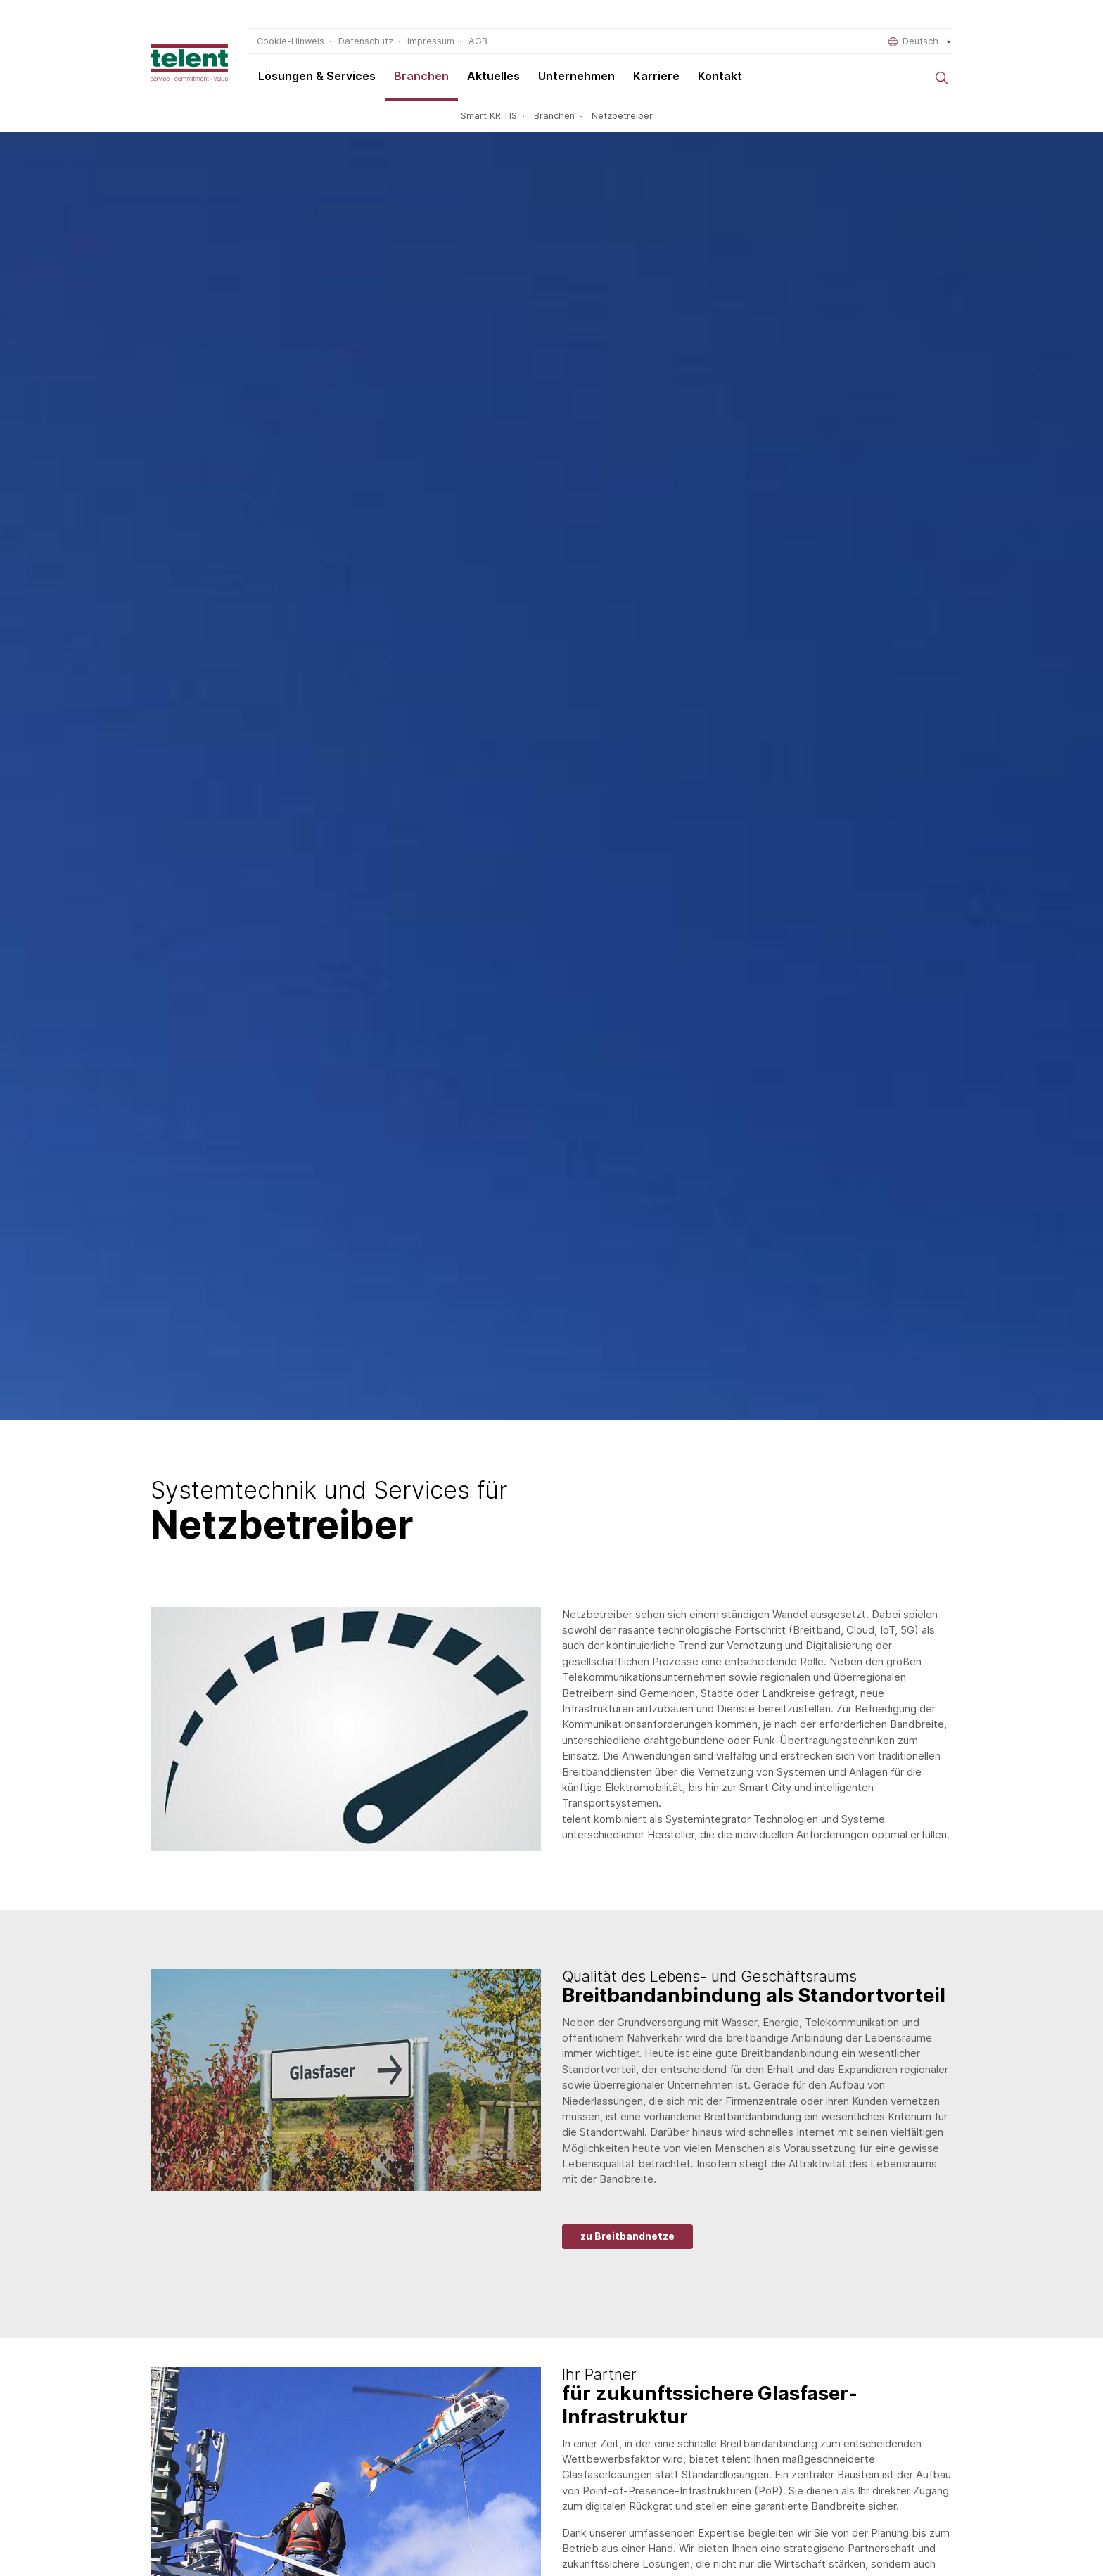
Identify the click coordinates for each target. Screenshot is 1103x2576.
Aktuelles (493, 76)
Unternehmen (576, 76)
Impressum (430, 41)
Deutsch (920, 41)
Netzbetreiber (622, 115)
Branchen (421, 76)
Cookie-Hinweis (290, 41)
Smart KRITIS (489, 115)
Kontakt (720, 76)
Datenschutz (365, 41)
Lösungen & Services (317, 76)
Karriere (656, 76)
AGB (477, 41)
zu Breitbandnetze (627, 2236)
